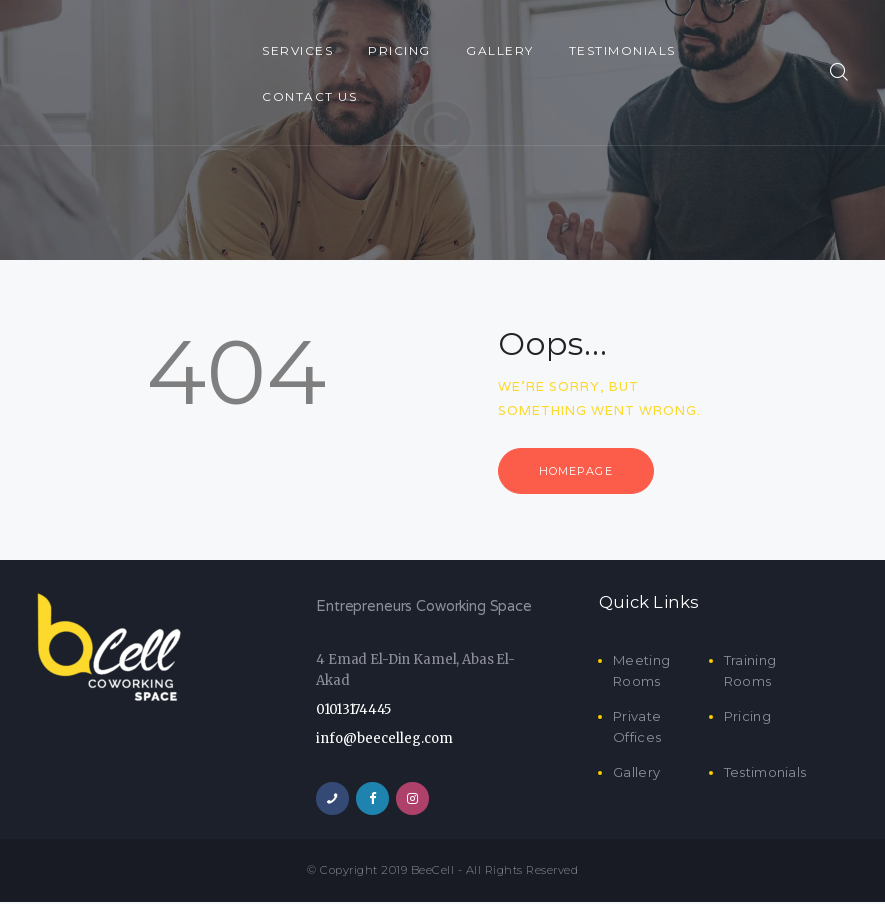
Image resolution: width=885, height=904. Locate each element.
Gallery (636, 774)
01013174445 (353, 711)
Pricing (747, 718)
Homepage (580, 471)
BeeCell (433, 872)
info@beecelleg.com (384, 739)
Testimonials (765, 774)
